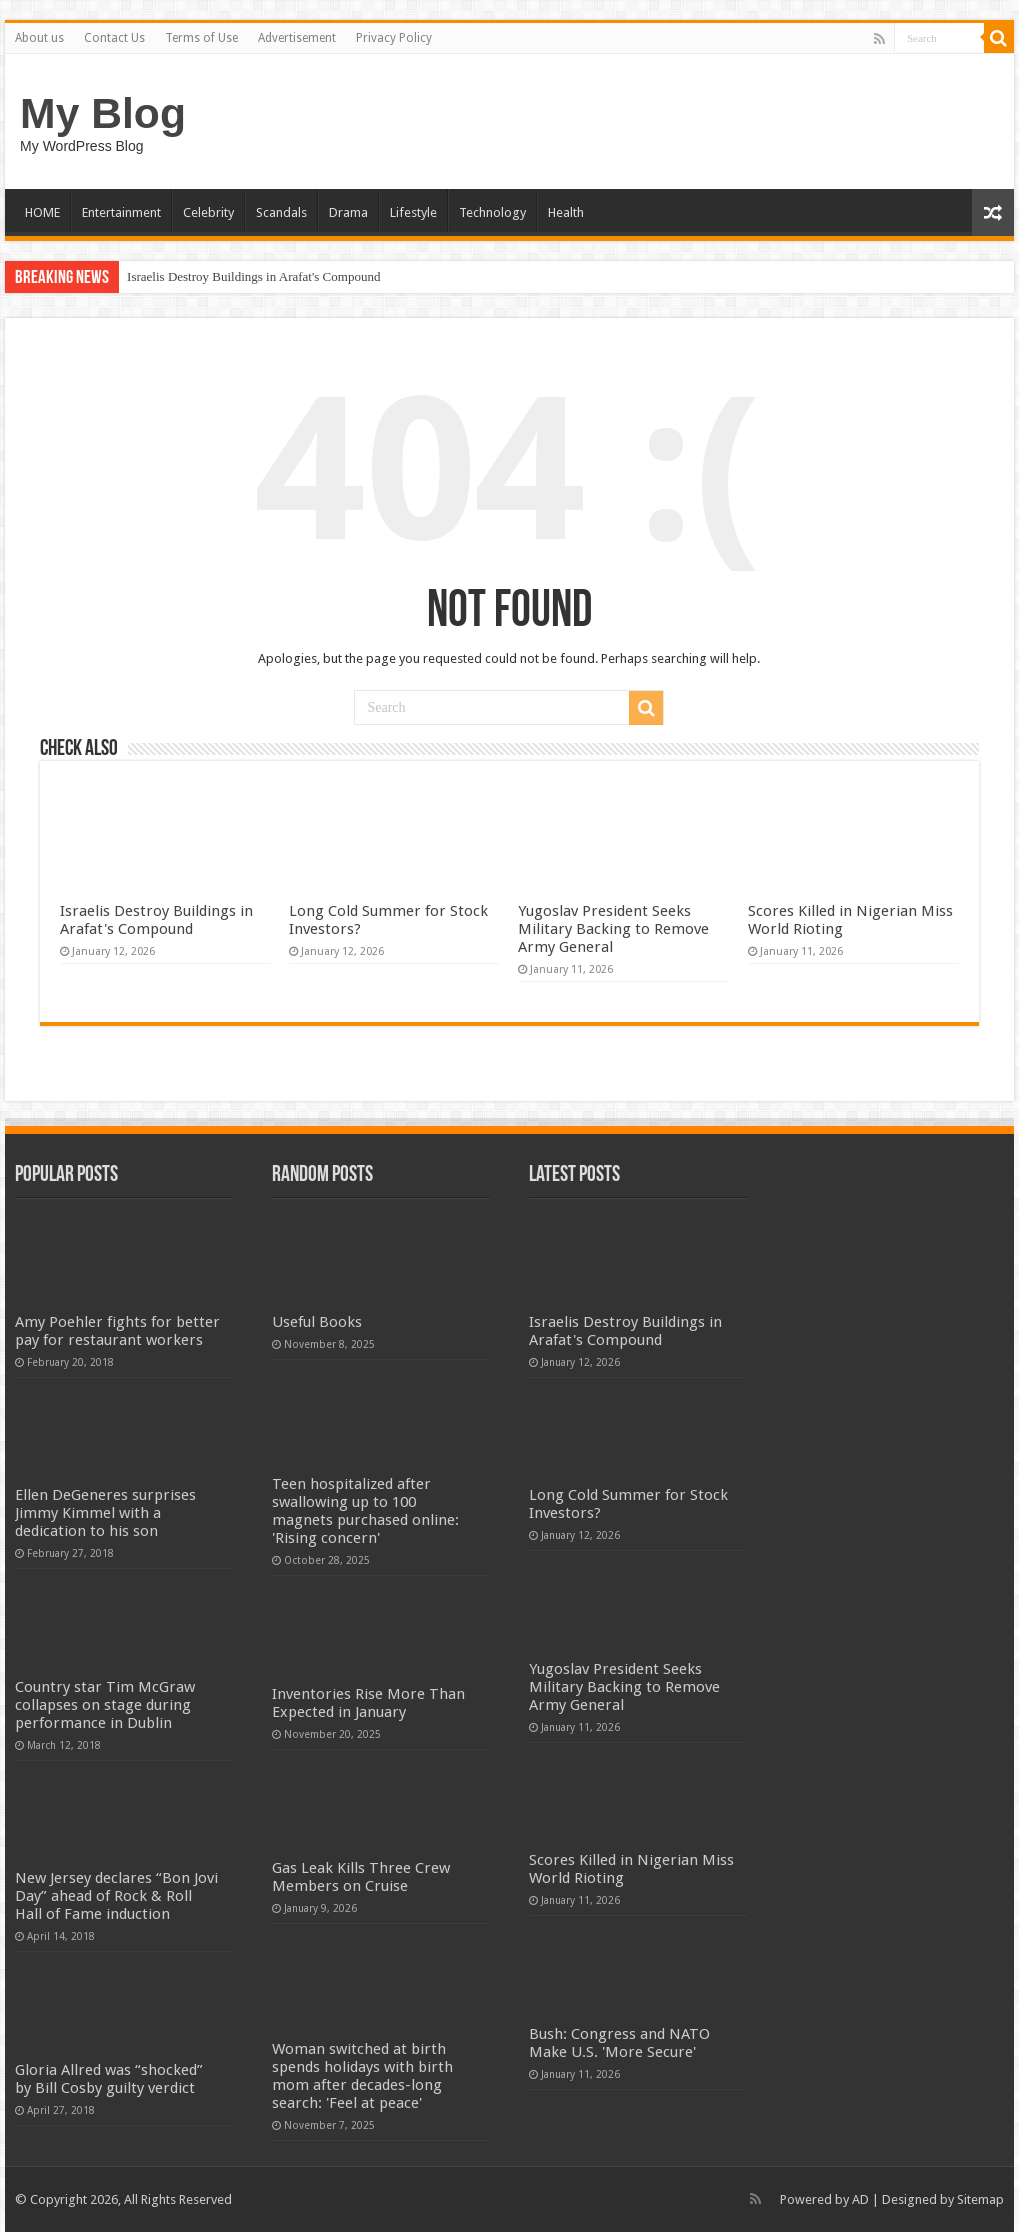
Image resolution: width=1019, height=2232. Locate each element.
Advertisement (297, 38)
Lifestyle (413, 212)
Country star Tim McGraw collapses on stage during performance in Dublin (105, 1705)
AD (860, 2199)
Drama (348, 212)
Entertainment (121, 212)
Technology (492, 212)
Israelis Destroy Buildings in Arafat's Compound (253, 276)
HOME (42, 212)
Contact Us (114, 38)
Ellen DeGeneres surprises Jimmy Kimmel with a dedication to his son (105, 1513)
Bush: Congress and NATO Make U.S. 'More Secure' (619, 2043)
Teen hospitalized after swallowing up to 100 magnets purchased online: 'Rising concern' (365, 1511)
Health (566, 212)
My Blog (103, 113)
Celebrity (208, 212)
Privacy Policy (394, 38)
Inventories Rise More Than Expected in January (368, 1703)
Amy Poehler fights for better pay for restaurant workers (117, 1331)
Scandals (281, 212)
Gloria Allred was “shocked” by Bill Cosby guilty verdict (109, 2079)
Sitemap (980, 2199)
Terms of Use (201, 38)
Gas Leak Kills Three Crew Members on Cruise (361, 1877)
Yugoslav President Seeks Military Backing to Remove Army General (613, 929)
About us (39, 38)
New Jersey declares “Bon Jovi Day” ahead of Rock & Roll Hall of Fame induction (116, 1896)
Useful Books (317, 1322)
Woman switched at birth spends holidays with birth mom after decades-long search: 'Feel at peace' (362, 2076)
